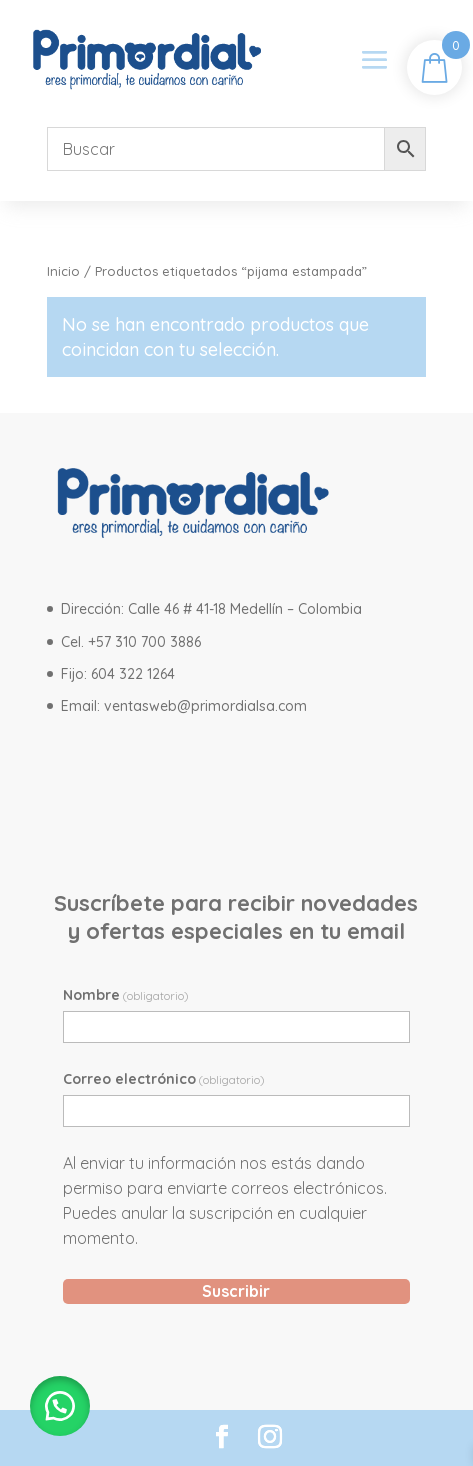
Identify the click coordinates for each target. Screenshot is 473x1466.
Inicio (63, 271)
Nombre (126, 995)
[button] (60, 1406)
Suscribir (236, 1291)
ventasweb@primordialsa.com (205, 706)
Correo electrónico (164, 1079)
